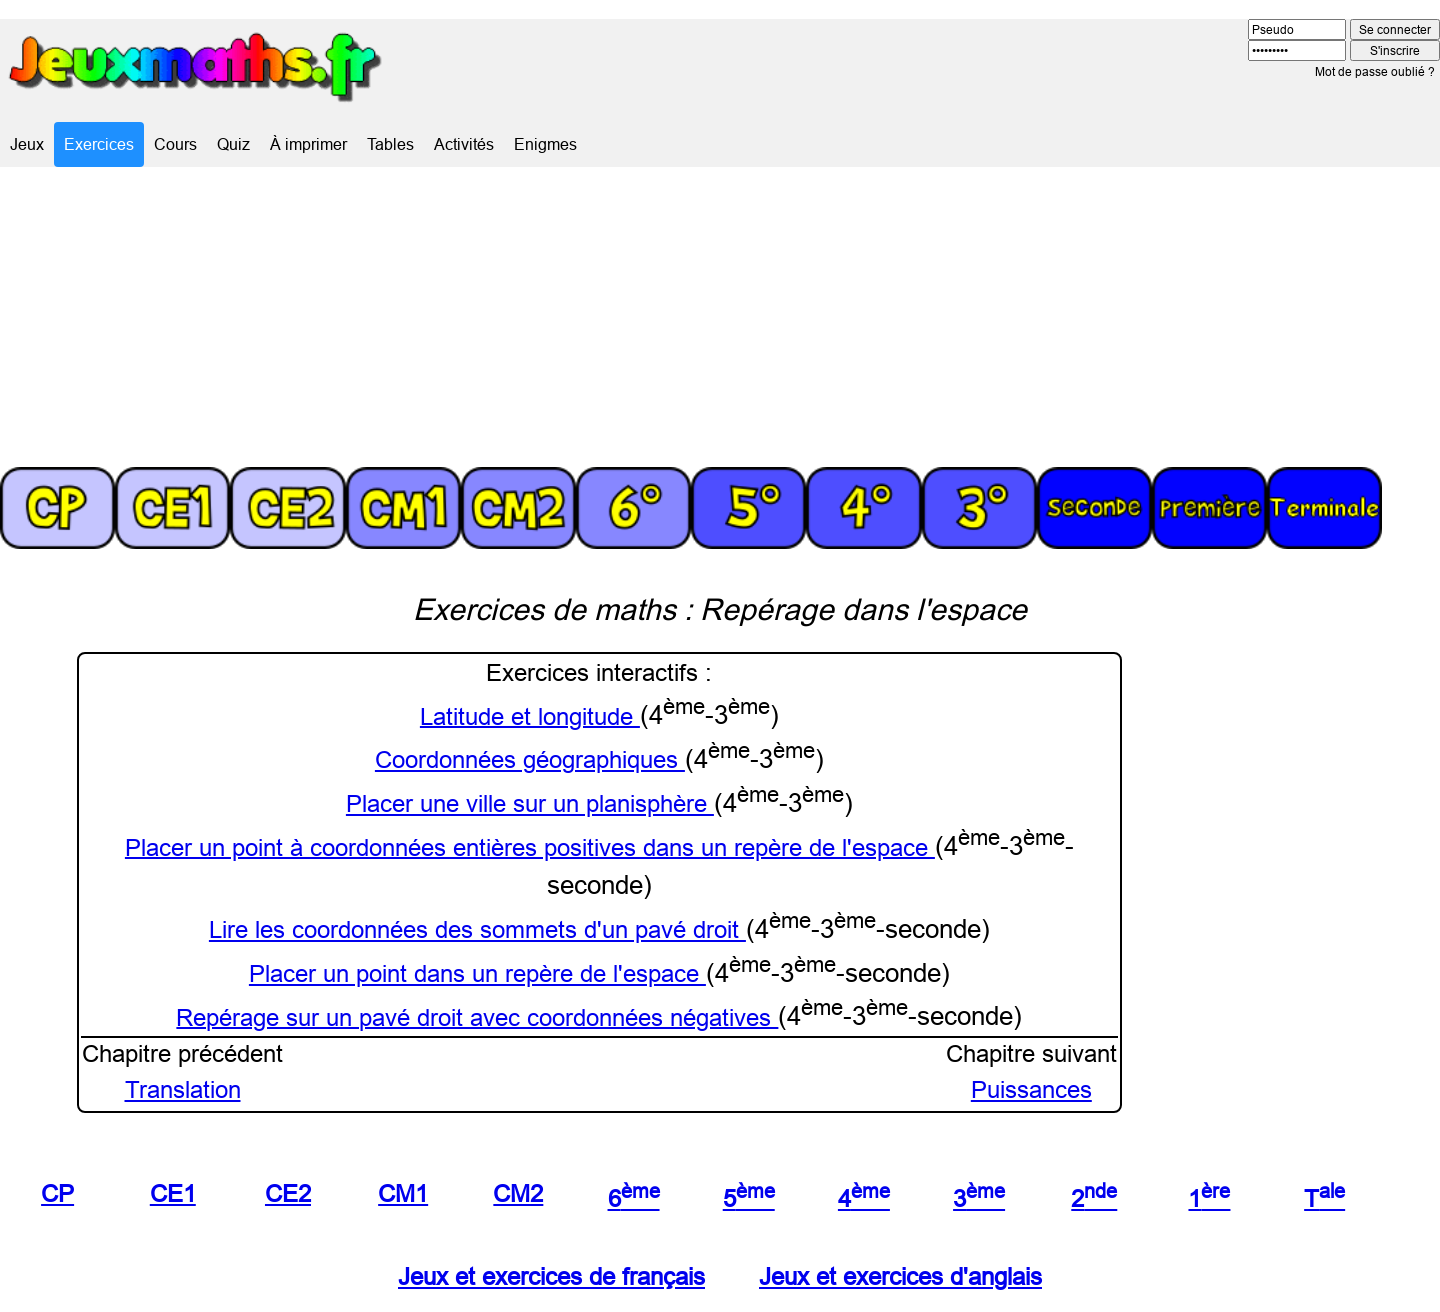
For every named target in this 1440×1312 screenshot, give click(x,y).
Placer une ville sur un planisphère (530, 804)
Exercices (99, 144)
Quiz (233, 144)
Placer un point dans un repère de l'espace (477, 974)
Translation (183, 1090)
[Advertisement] (720, 317)
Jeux (27, 144)
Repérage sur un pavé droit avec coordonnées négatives (477, 1017)
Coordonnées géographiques (530, 760)
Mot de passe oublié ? (1375, 71)
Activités (464, 144)
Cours (175, 144)
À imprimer (308, 144)
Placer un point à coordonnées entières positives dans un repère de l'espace (530, 847)
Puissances (1031, 1090)
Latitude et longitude (530, 716)
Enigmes (545, 144)
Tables (390, 144)
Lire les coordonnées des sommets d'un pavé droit (477, 930)
